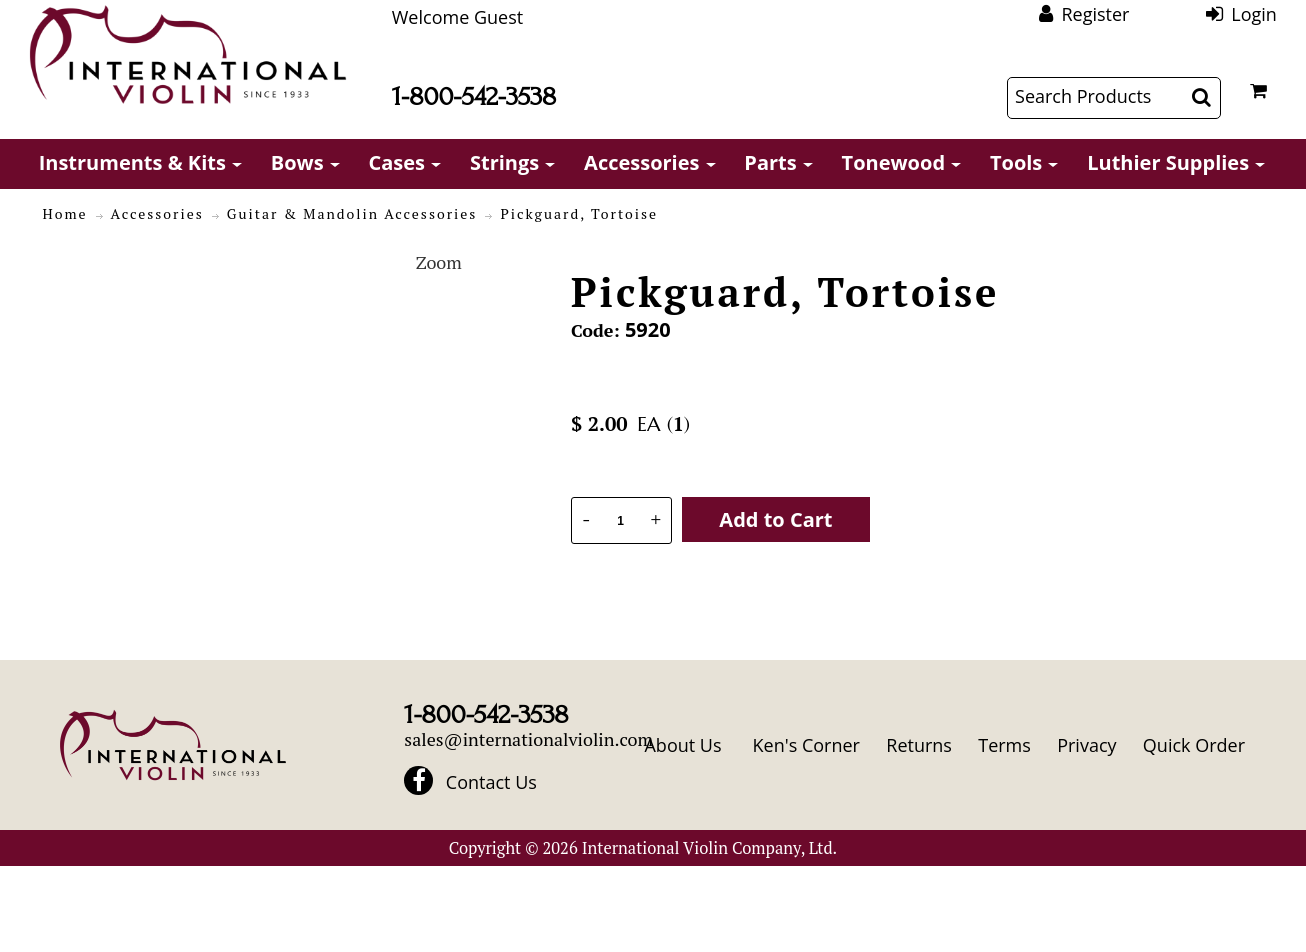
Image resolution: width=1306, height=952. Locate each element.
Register (1095, 14)
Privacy (1086, 745)
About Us (682, 745)
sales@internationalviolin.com (528, 739)
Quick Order (1194, 745)
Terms (1004, 745)
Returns (919, 745)
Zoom (439, 262)
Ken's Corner (806, 745)
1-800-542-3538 (474, 96)
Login (1254, 14)
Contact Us (491, 782)
